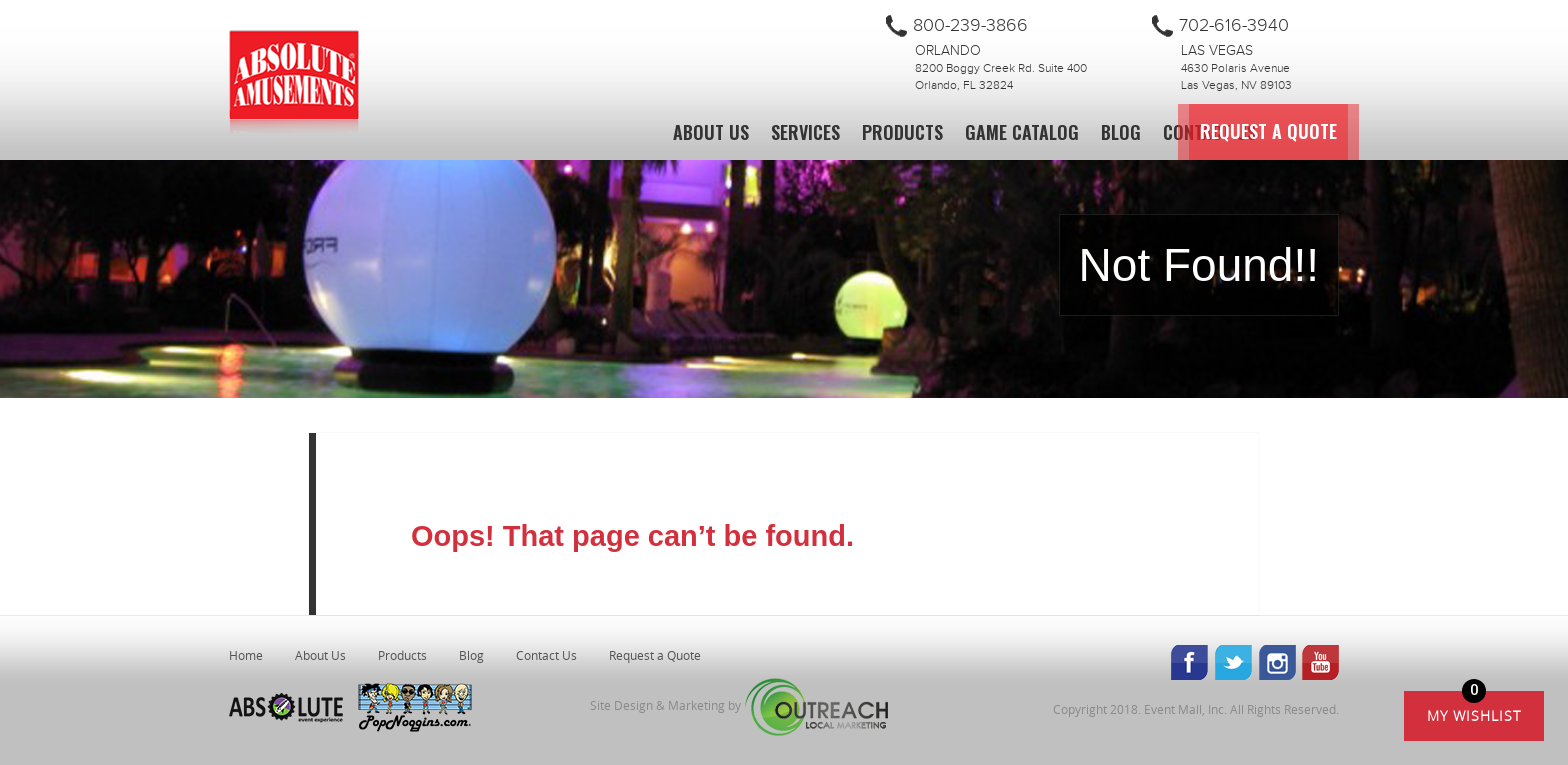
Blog (1121, 132)
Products (902, 132)
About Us (711, 132)
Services (805, 132)
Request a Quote (1369, 132)
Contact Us (1209, 132)
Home (246, 655)
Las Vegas (1217, 51)
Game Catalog (1022, 132)
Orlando (948, 51)
